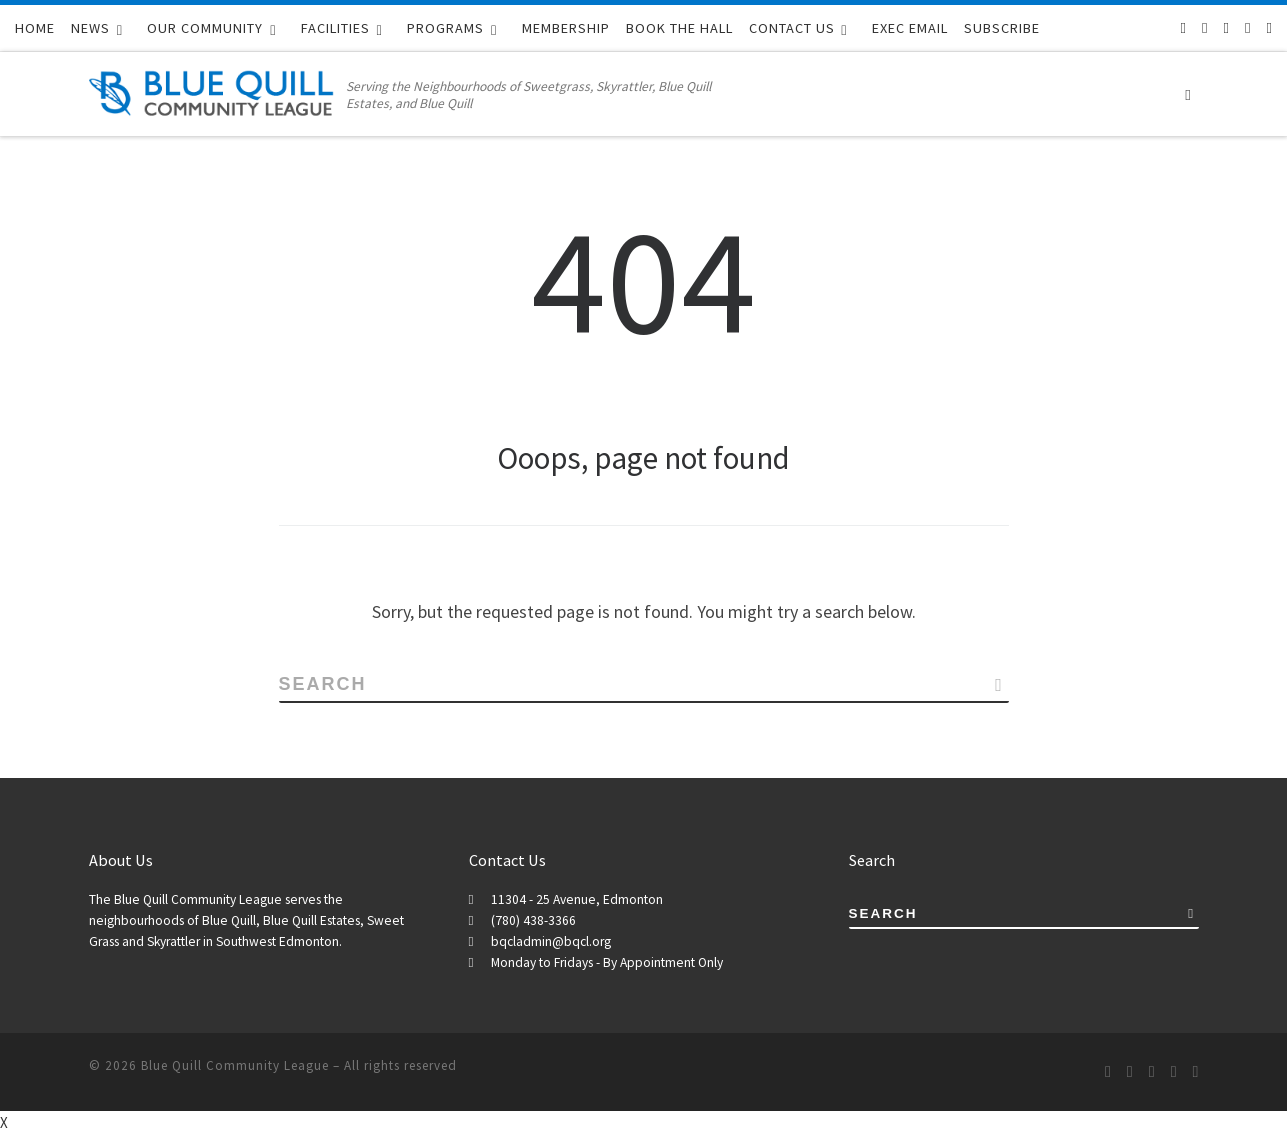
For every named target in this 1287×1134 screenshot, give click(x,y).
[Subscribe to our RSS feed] (1183, 27)
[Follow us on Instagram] (1247, 27)
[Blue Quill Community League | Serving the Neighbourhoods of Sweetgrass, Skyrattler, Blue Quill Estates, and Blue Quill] (214, 90)
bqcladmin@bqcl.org (551, 941)
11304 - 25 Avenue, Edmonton (577, 899)
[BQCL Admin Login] (1269, 27)
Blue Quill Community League (235, 1065)
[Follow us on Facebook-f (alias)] (1204, 27)
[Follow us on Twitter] (1226, 27)
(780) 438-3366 (533, 920)
